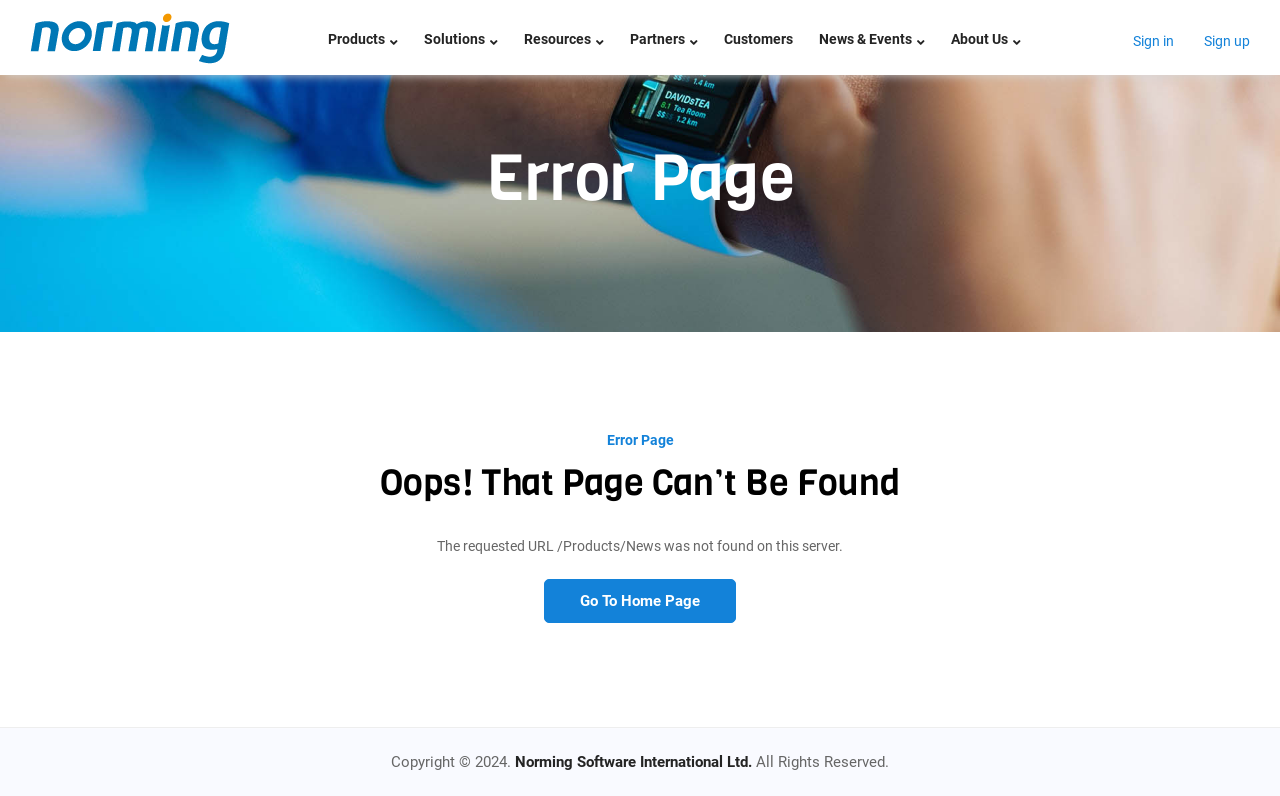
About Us (986, 39)
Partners (664, 39)
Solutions (461, 39)
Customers (758, 39)
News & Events (872, 39)
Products (363, 39)
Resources (564, 39)
